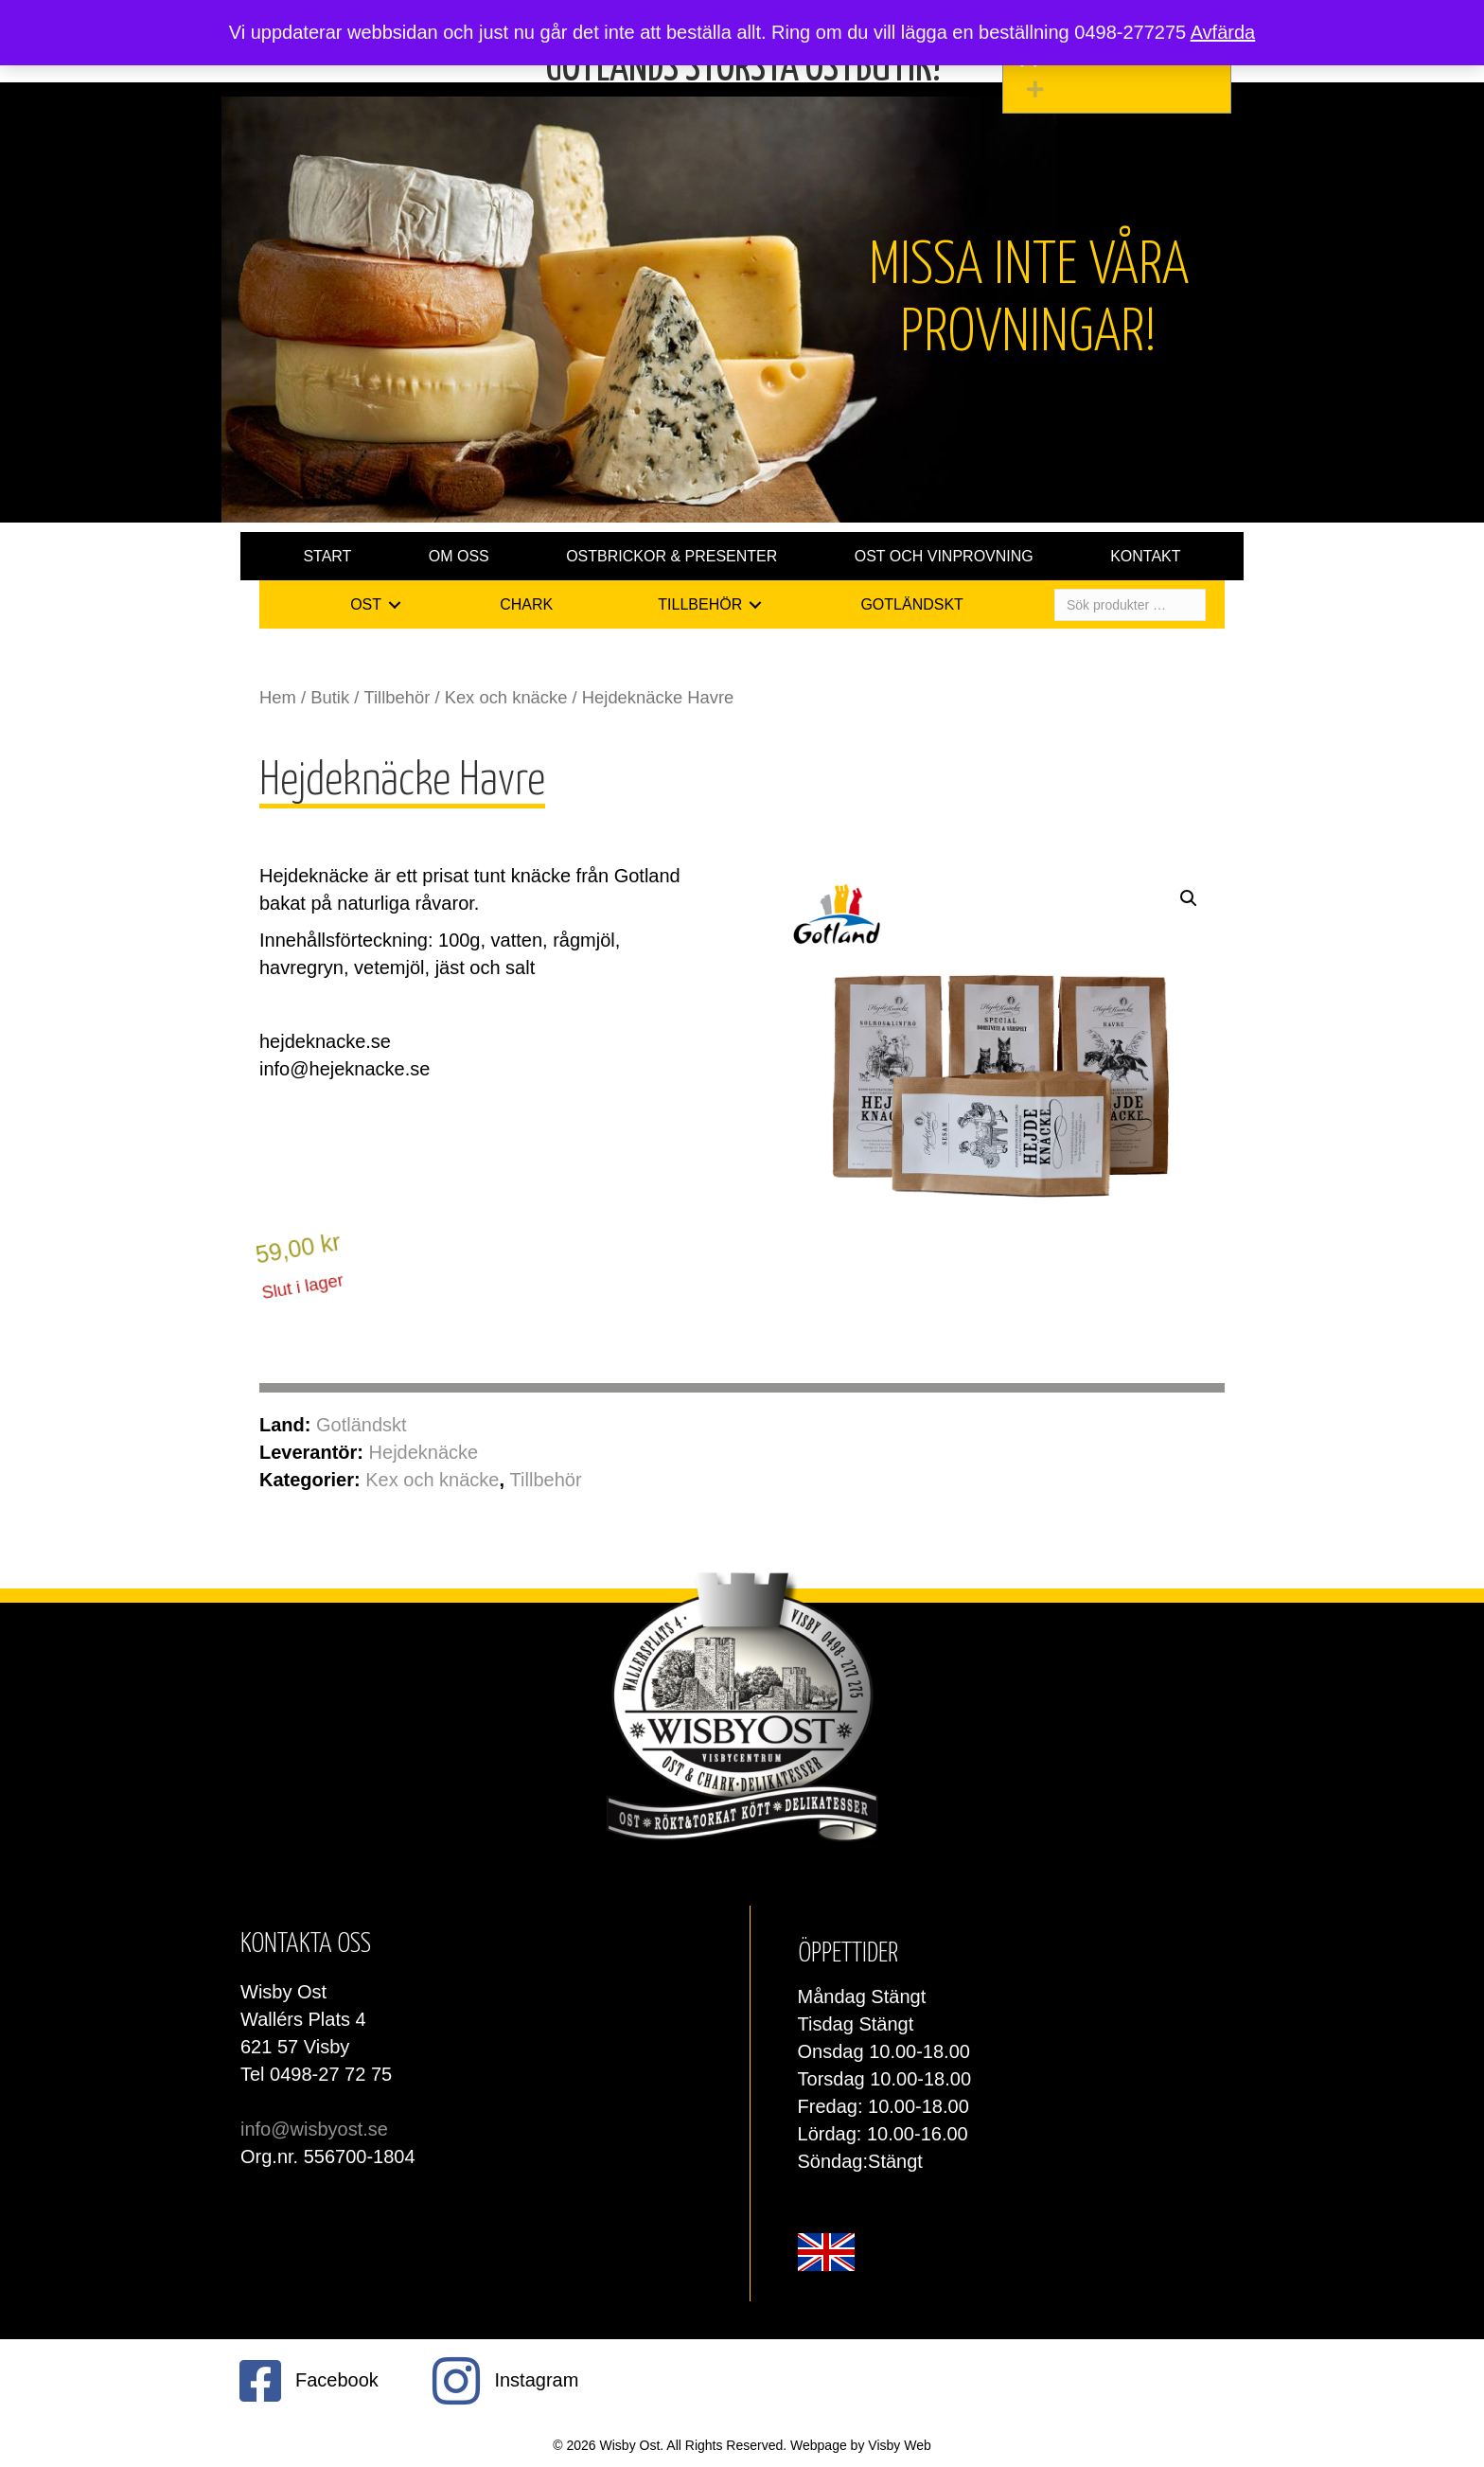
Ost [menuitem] (365, 604)
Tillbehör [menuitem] (700, 604)
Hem (277, 697)
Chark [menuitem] (526, 604)
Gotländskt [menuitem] (911, 604)
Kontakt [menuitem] (1145, 556)
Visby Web (899, 2445)
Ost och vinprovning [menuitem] (944, 556)
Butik (329, 697)
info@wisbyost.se (314, 2129)
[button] (1121, 89)
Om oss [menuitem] (459, 556)
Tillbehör (396, 697)
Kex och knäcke (506, 697)
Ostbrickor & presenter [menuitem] (671, 556)
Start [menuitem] (327, 556)
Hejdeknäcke (424, 1452)
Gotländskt (361, 1424)
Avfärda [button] (1223, 32)
